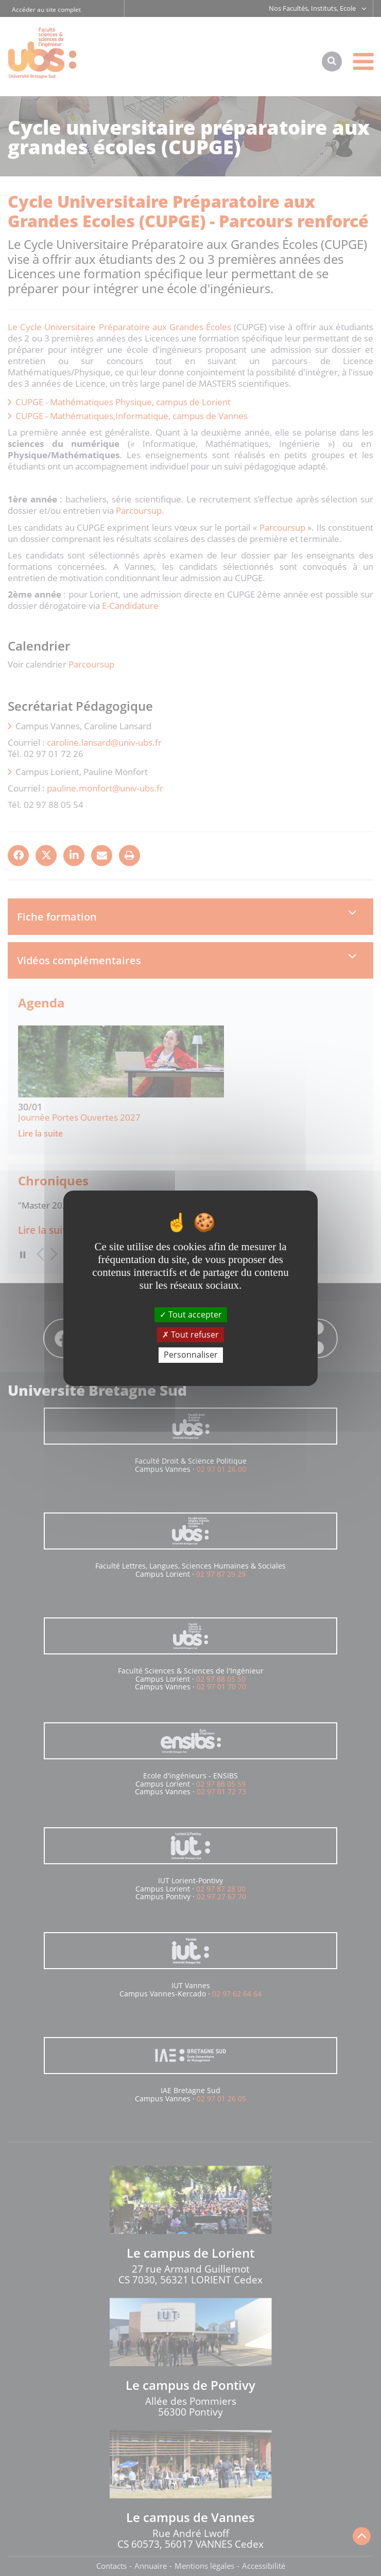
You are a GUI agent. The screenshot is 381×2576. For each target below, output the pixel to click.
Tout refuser (190, 1334)
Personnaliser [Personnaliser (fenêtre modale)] (191, 1354)
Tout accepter (191, 1314)
